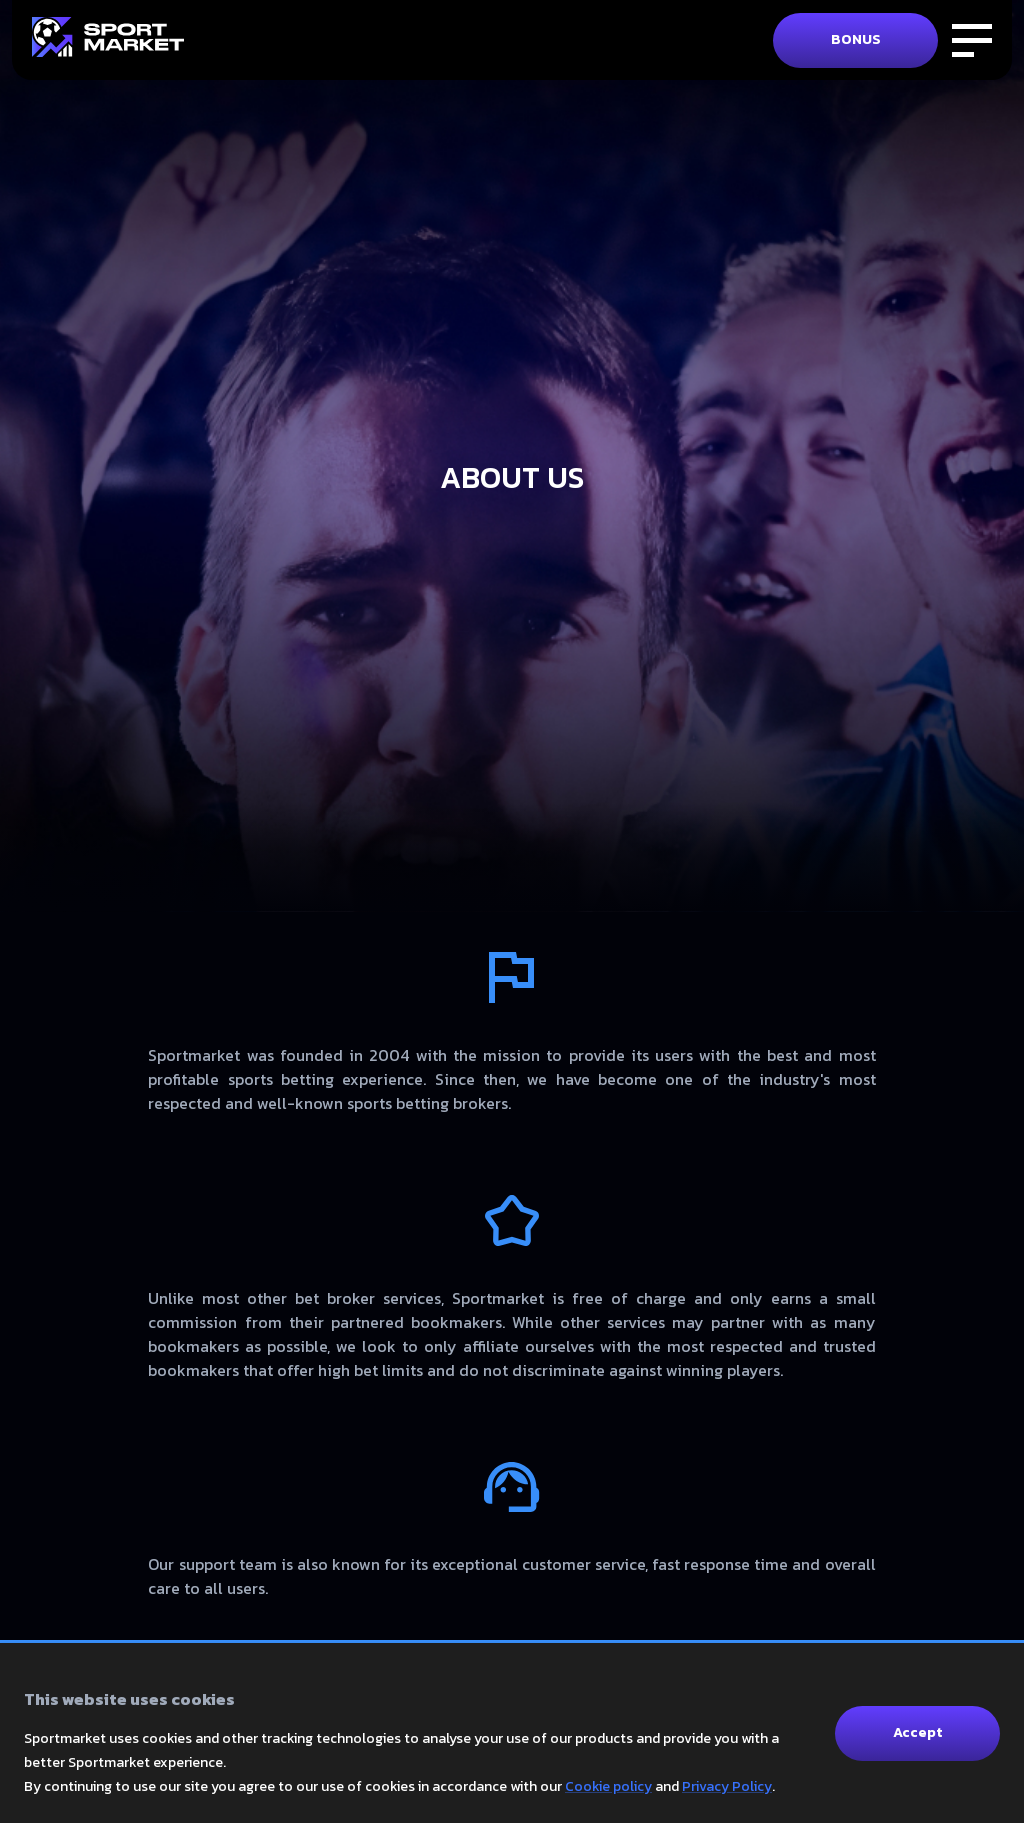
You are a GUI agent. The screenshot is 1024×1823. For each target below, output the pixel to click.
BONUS (856, 39)
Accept (918, 1732)
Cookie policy (608, 1786)
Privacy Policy (727, 1786)
